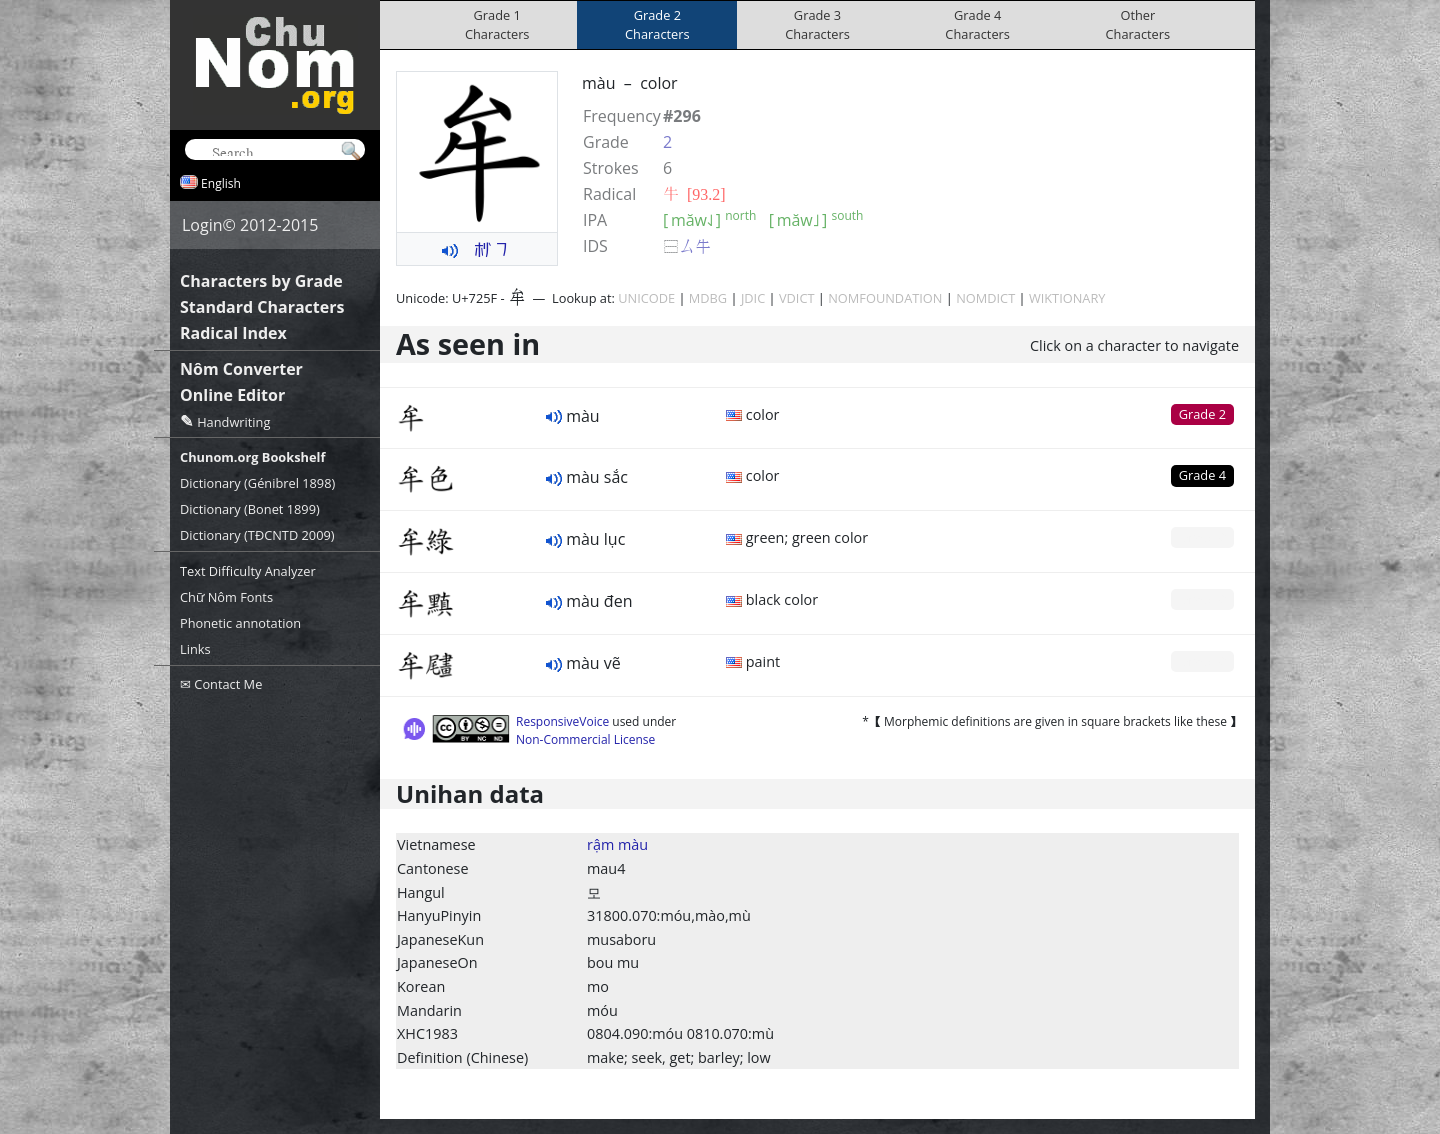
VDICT (797, 298)
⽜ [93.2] (694, 194)
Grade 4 (1202, 475)
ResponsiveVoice (562, 721)
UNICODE (646, 298)
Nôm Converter (241, 369)
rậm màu (617, 844)
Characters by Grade (261, 281)
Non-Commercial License (585, 739)
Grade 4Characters (977, 24)
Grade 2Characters (657, 24)
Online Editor (232, 395)
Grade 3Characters (817, 24)
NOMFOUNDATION (885, 298)
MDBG (708, 298)
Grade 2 (1202, 414)
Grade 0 (1202, 537)
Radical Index (233, 333)
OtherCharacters (1138, 24)
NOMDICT (985, 298)
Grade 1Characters (497, 24)
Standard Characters (262, 307)
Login (202, 225)
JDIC (753, 298)
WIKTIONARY (1067, 298)
